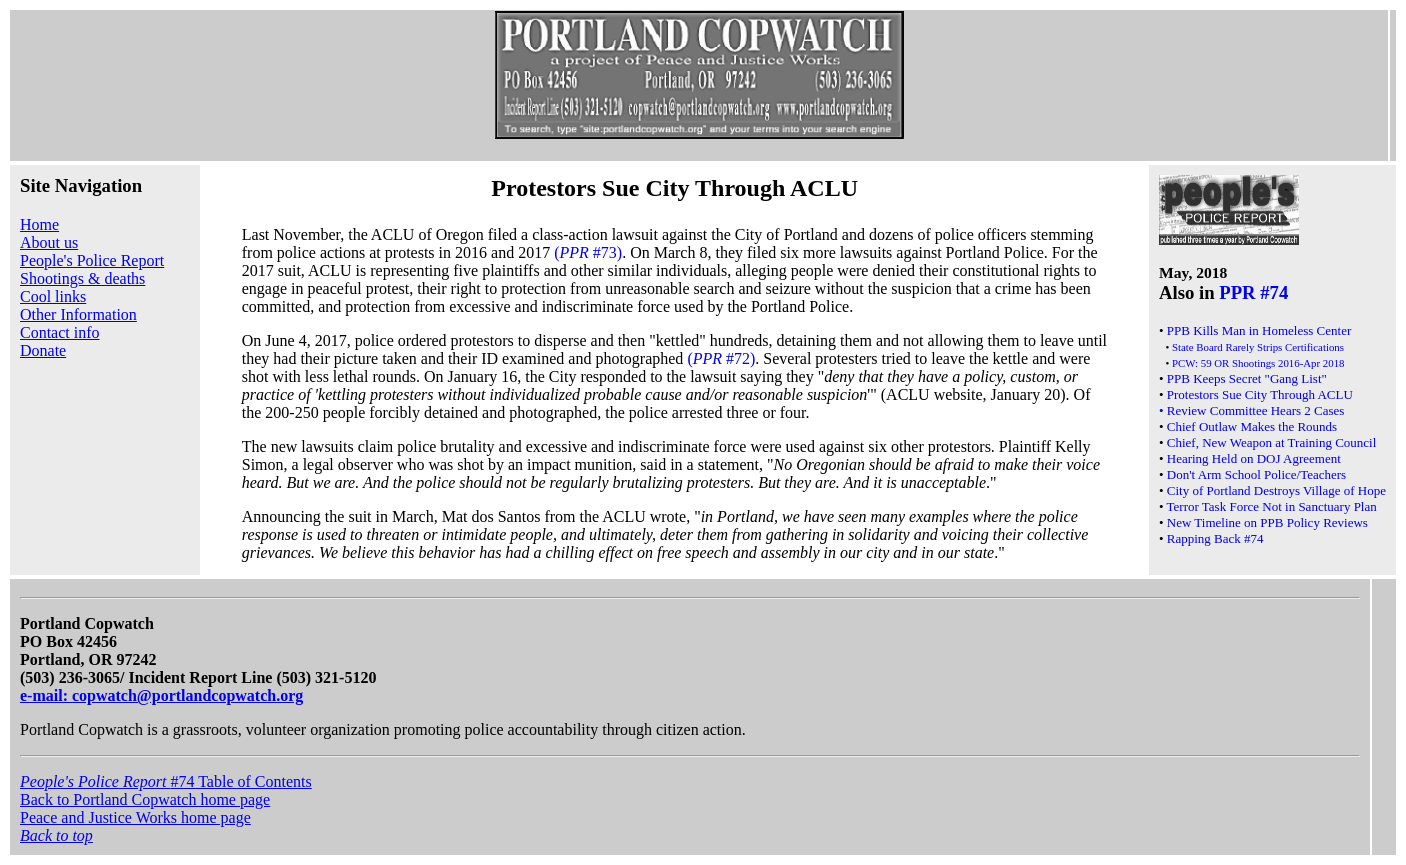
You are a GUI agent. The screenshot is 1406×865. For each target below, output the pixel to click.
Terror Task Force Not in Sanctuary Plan (1272, 506)
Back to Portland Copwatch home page (145, 799)
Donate (43, 350)
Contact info (60, 332)
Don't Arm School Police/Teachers (1256, 474)
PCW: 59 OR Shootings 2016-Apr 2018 (1258, 363)
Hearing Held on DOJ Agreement (1254, 458)
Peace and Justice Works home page (135, 817)
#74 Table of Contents (166, 781)
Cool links (53, 296)
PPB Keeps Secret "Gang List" (1247, 378)
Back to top (56, 835)
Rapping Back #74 (1215, 538)
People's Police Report (92, 260)
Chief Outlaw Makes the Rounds (1252, 426)
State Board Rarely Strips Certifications (1258, 347)
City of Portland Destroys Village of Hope (1276, 490)
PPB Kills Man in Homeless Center (1259, 330)
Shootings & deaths (82, 278)
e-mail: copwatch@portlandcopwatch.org (161, 695)
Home (39, 224)
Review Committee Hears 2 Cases (1256, 410)
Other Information (78, 314)
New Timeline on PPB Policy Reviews (1267, 522)
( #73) (588, 252)
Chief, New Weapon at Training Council (1272, 442)
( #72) (721, 358)
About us (49, 242)
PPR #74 (1253, 292)
